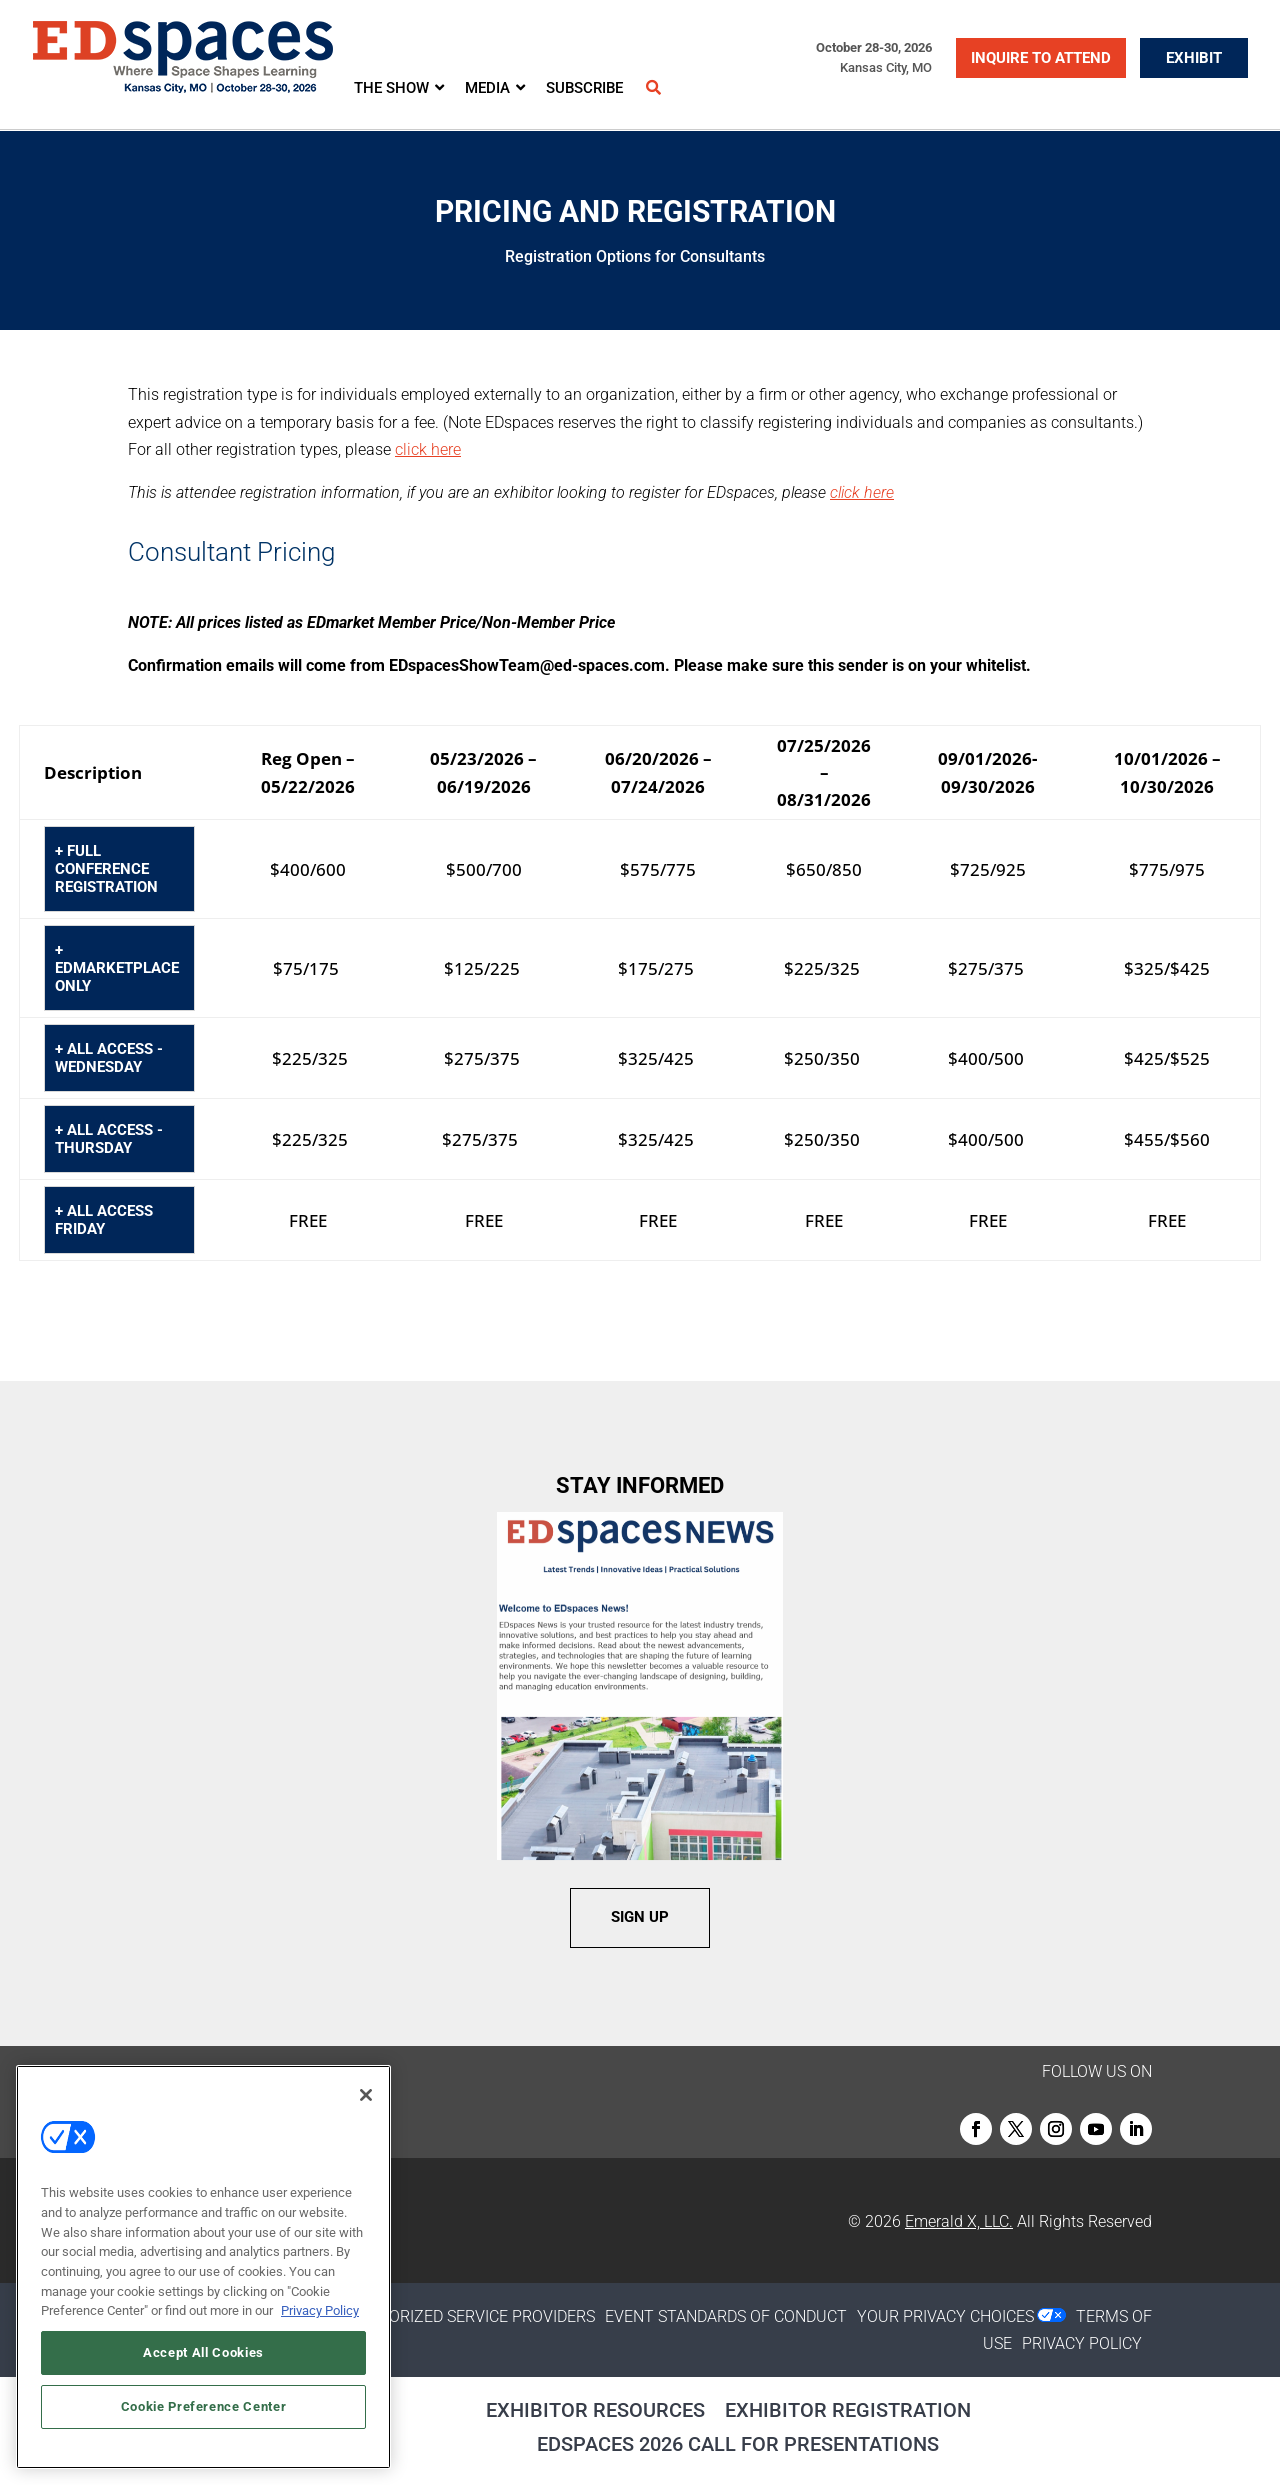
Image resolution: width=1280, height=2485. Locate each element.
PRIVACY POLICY (1082, 2343)
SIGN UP (640, 1917)
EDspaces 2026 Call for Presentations (738, 2444)
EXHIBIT (1194, 58)
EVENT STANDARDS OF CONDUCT (726, 2316)
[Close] (366, 2095)
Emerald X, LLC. (959, 2221)
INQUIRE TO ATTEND (1041, 58)
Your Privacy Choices (945, 2316)
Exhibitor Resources (595, 2410)
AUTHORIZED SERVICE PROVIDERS (471, 2316)
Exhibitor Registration (848, 2410)
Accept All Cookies (203, 2352)
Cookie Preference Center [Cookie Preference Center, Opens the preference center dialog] (204, 2406)
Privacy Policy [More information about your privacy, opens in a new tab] (320, 2310)
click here (428, 449)
